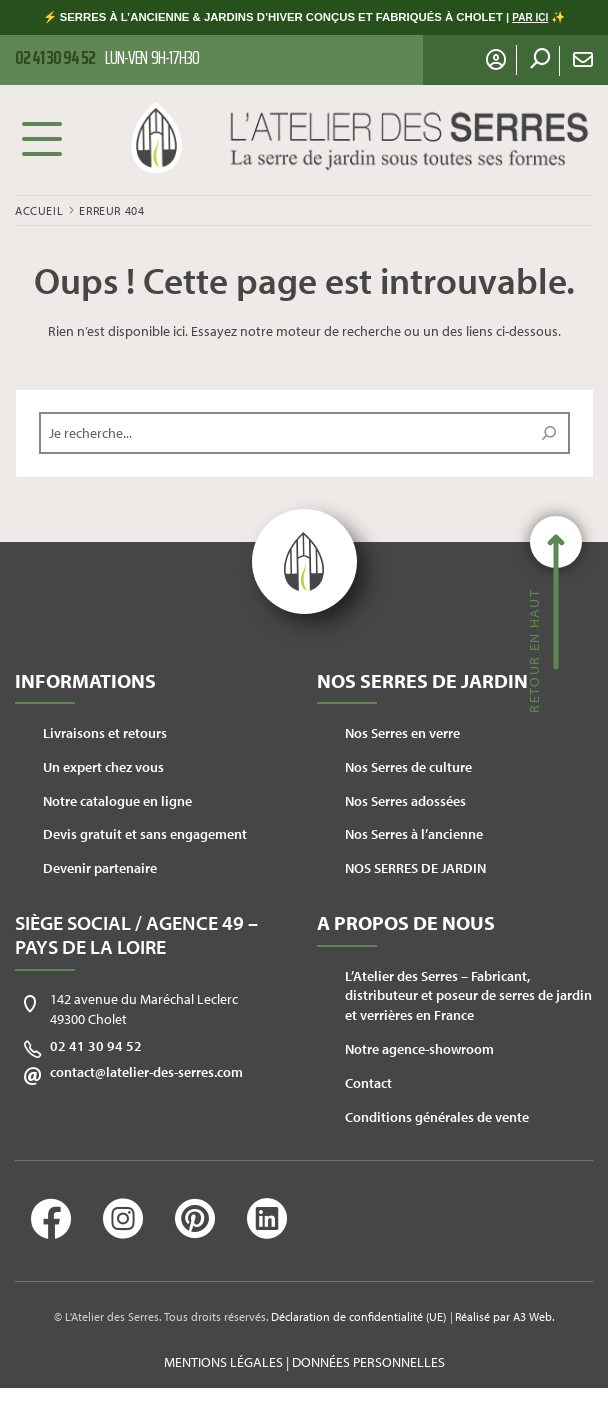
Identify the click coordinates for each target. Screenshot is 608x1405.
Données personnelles (368, 1362)
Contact (368, 1083)
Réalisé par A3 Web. (504, 1316)
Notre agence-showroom (419, 1049)
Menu (42, 138)
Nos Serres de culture (408, 767)
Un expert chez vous (103, 767)
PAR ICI (530, 17)
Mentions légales (223, 1362)
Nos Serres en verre (402, 733)
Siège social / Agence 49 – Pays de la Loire (136, 934)
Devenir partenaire (100, 868)
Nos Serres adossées (405, 801)
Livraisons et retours (105, 733)
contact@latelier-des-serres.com (146, 1072)
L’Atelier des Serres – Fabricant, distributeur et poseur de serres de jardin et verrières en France (468, 996)
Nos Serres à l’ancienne (414, 834)
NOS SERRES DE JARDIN (415, 868)
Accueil (39, 210)
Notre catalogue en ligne (117, 801)
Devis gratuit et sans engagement (145, 834)
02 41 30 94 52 (96, 1046)
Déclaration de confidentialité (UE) (358, 1316)
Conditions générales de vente (437, 1117)
